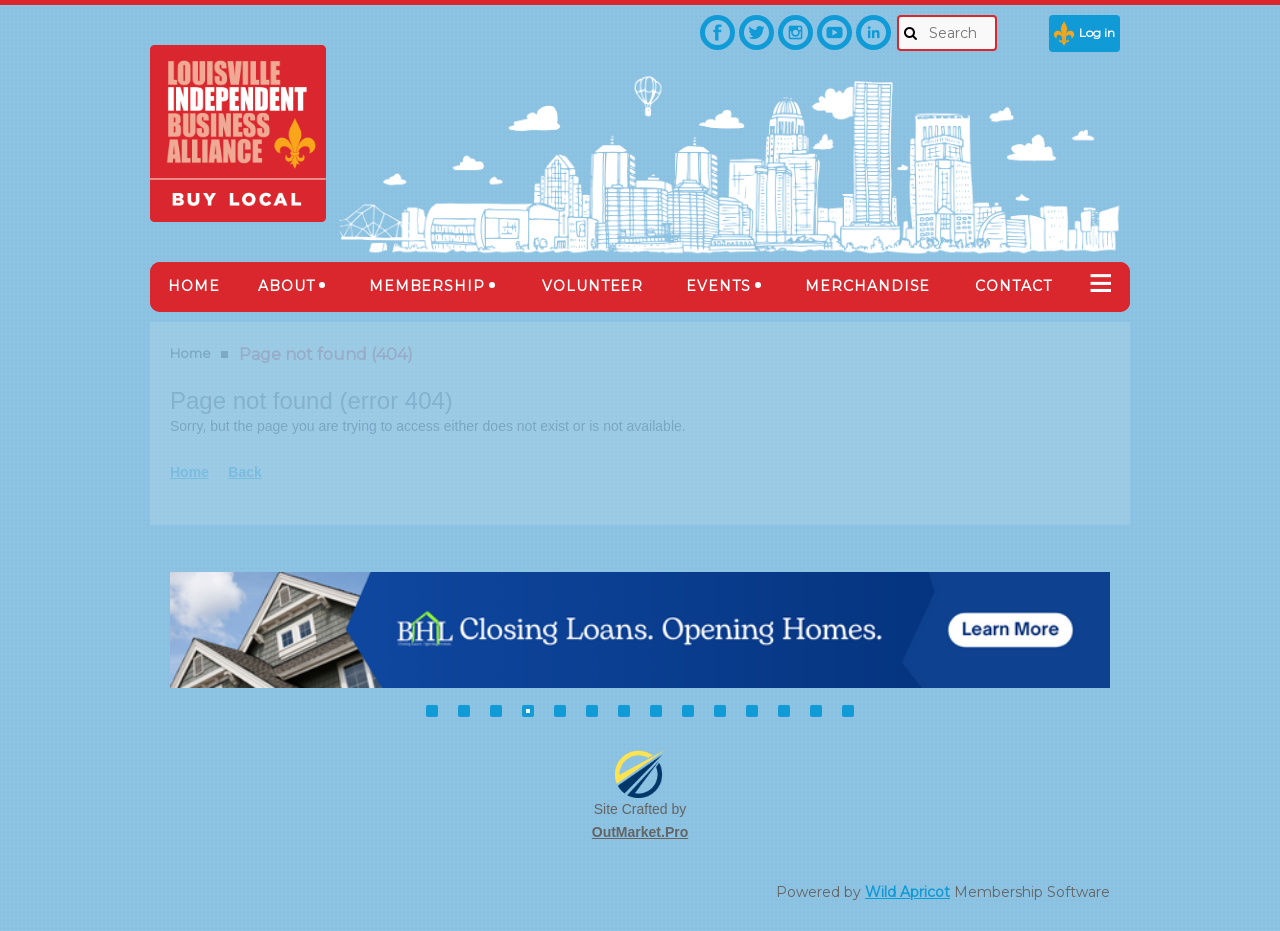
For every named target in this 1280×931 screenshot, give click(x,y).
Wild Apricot (907, 892)
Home (190, 353)
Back (244, 472)
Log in (1097, 32)
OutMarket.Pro (640, 832)
